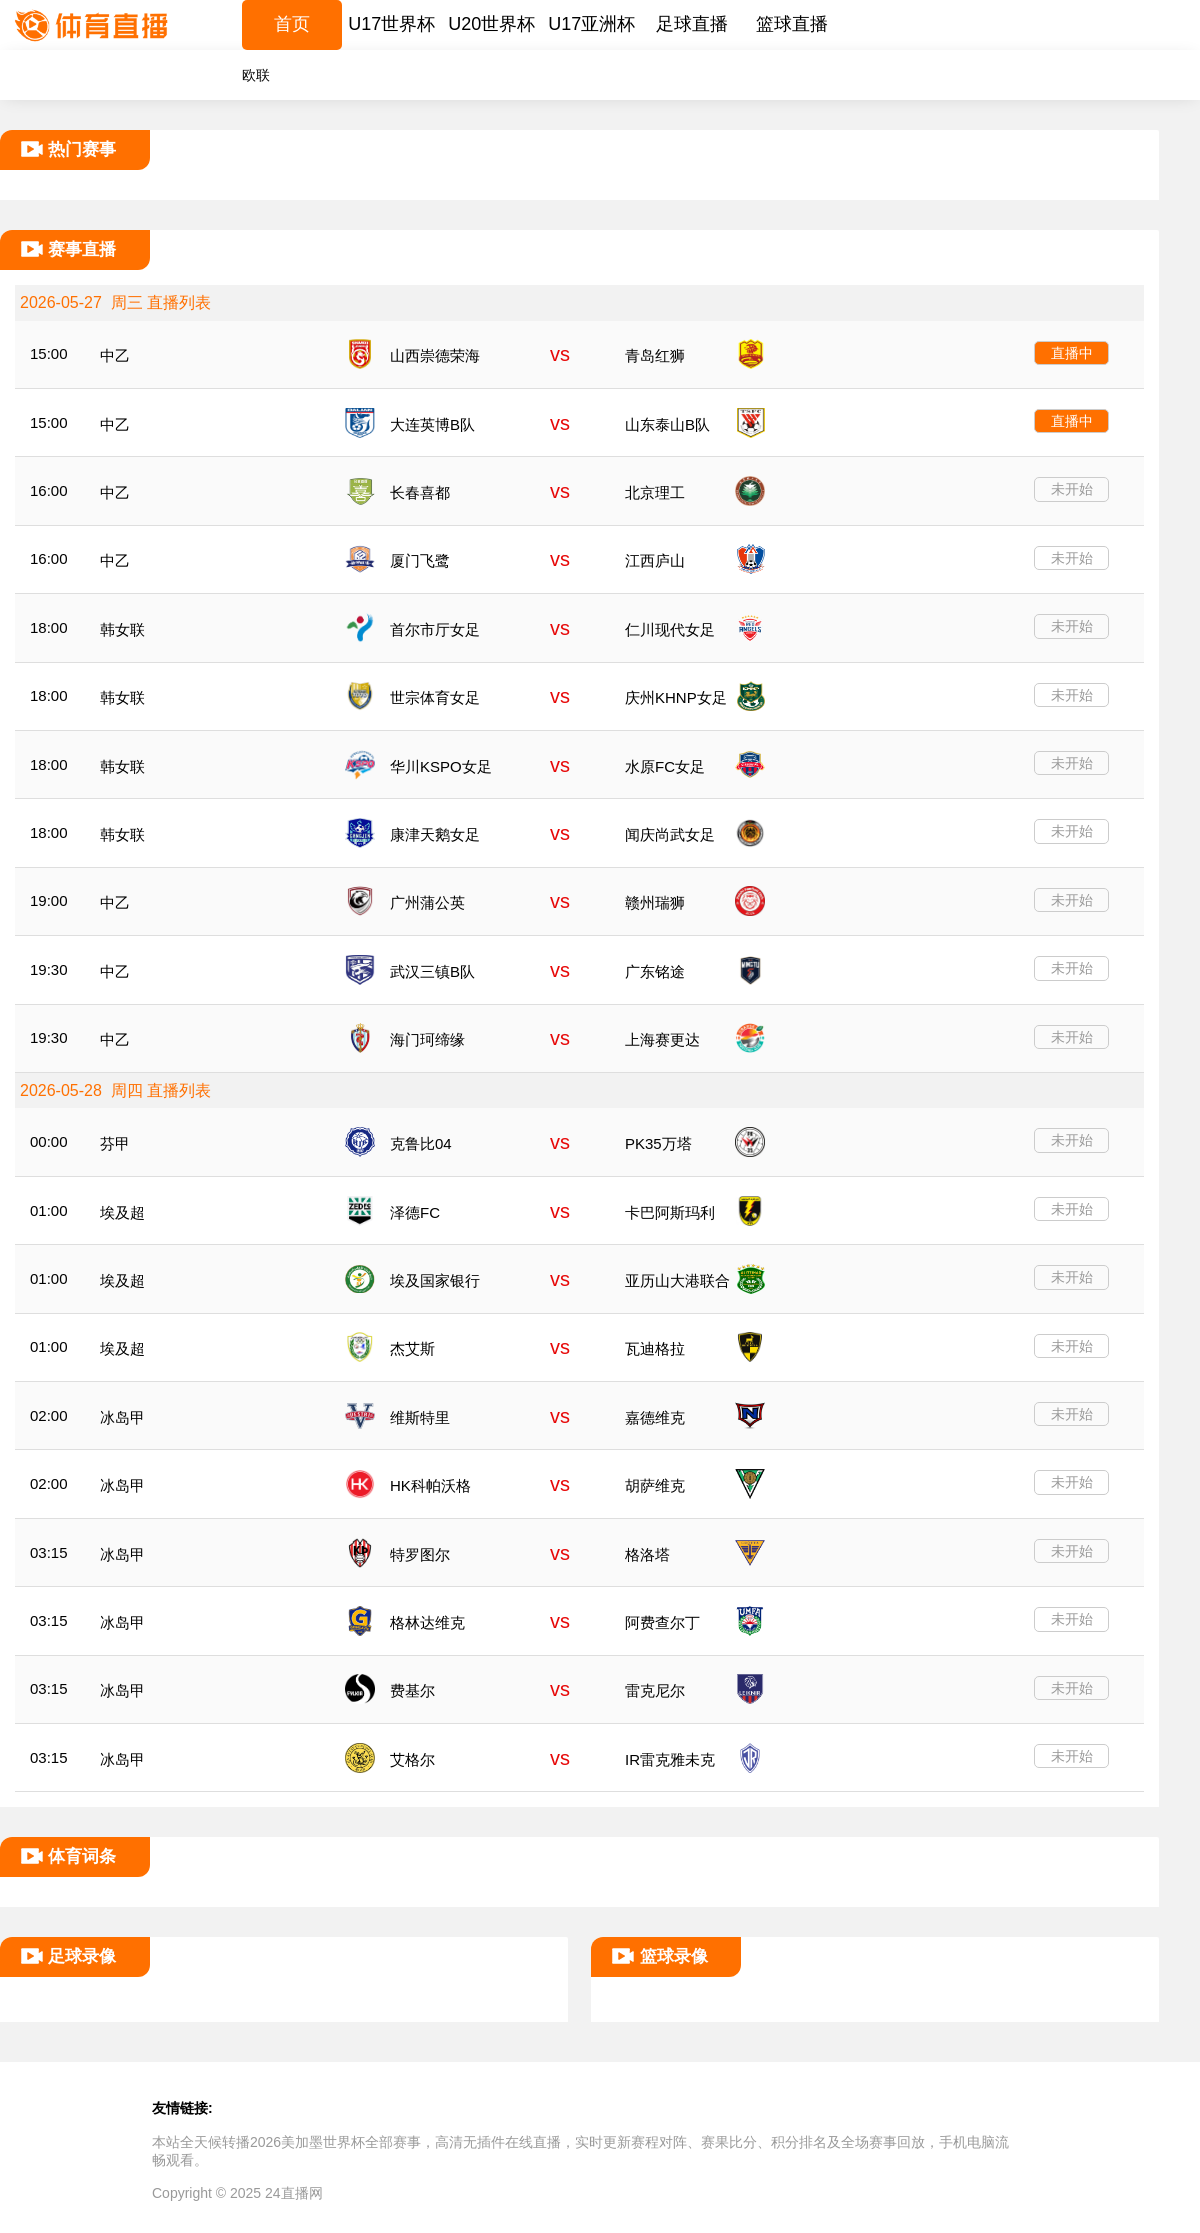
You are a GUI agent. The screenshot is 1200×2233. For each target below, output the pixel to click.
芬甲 (115, 1143)
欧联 (256, 75)
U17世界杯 (391, 24)
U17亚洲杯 (591, 24)
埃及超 (122, 1212)
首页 (292, 24)
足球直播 (692, 24)
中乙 (115, 355)
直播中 (1072, 353)
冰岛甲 (122, 1417)
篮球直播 (792, 24)
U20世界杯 (491, 24)
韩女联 (122, 629)
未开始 (1072, 489)
